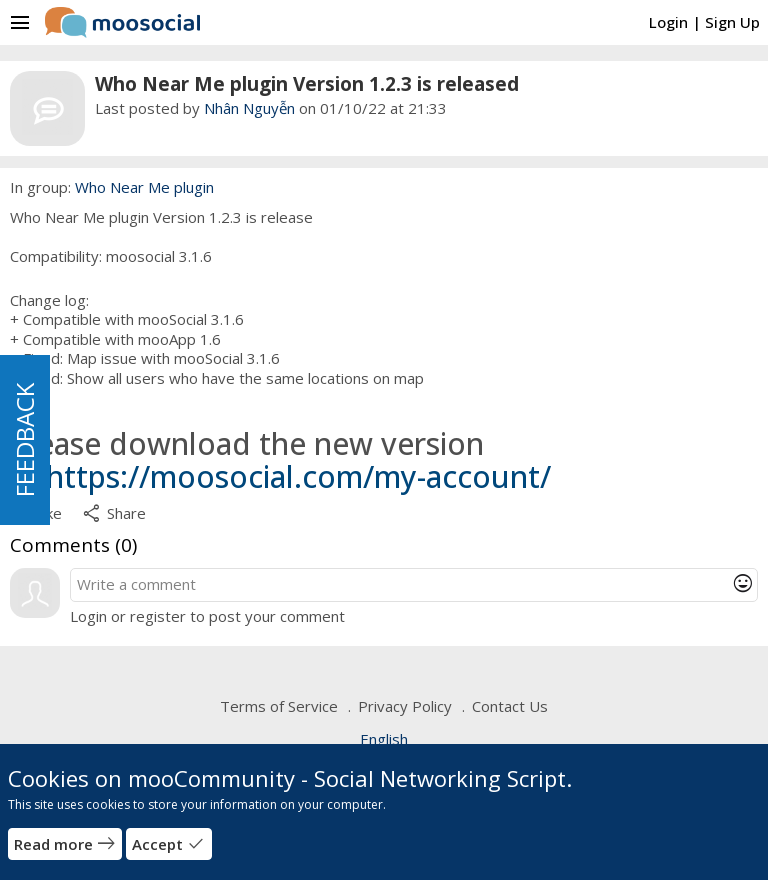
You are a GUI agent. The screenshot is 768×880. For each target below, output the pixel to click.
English (384, 739)
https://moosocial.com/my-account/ (298, 476)
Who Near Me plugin (144, 187)
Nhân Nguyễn (249, 108)
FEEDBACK (24, 440)
